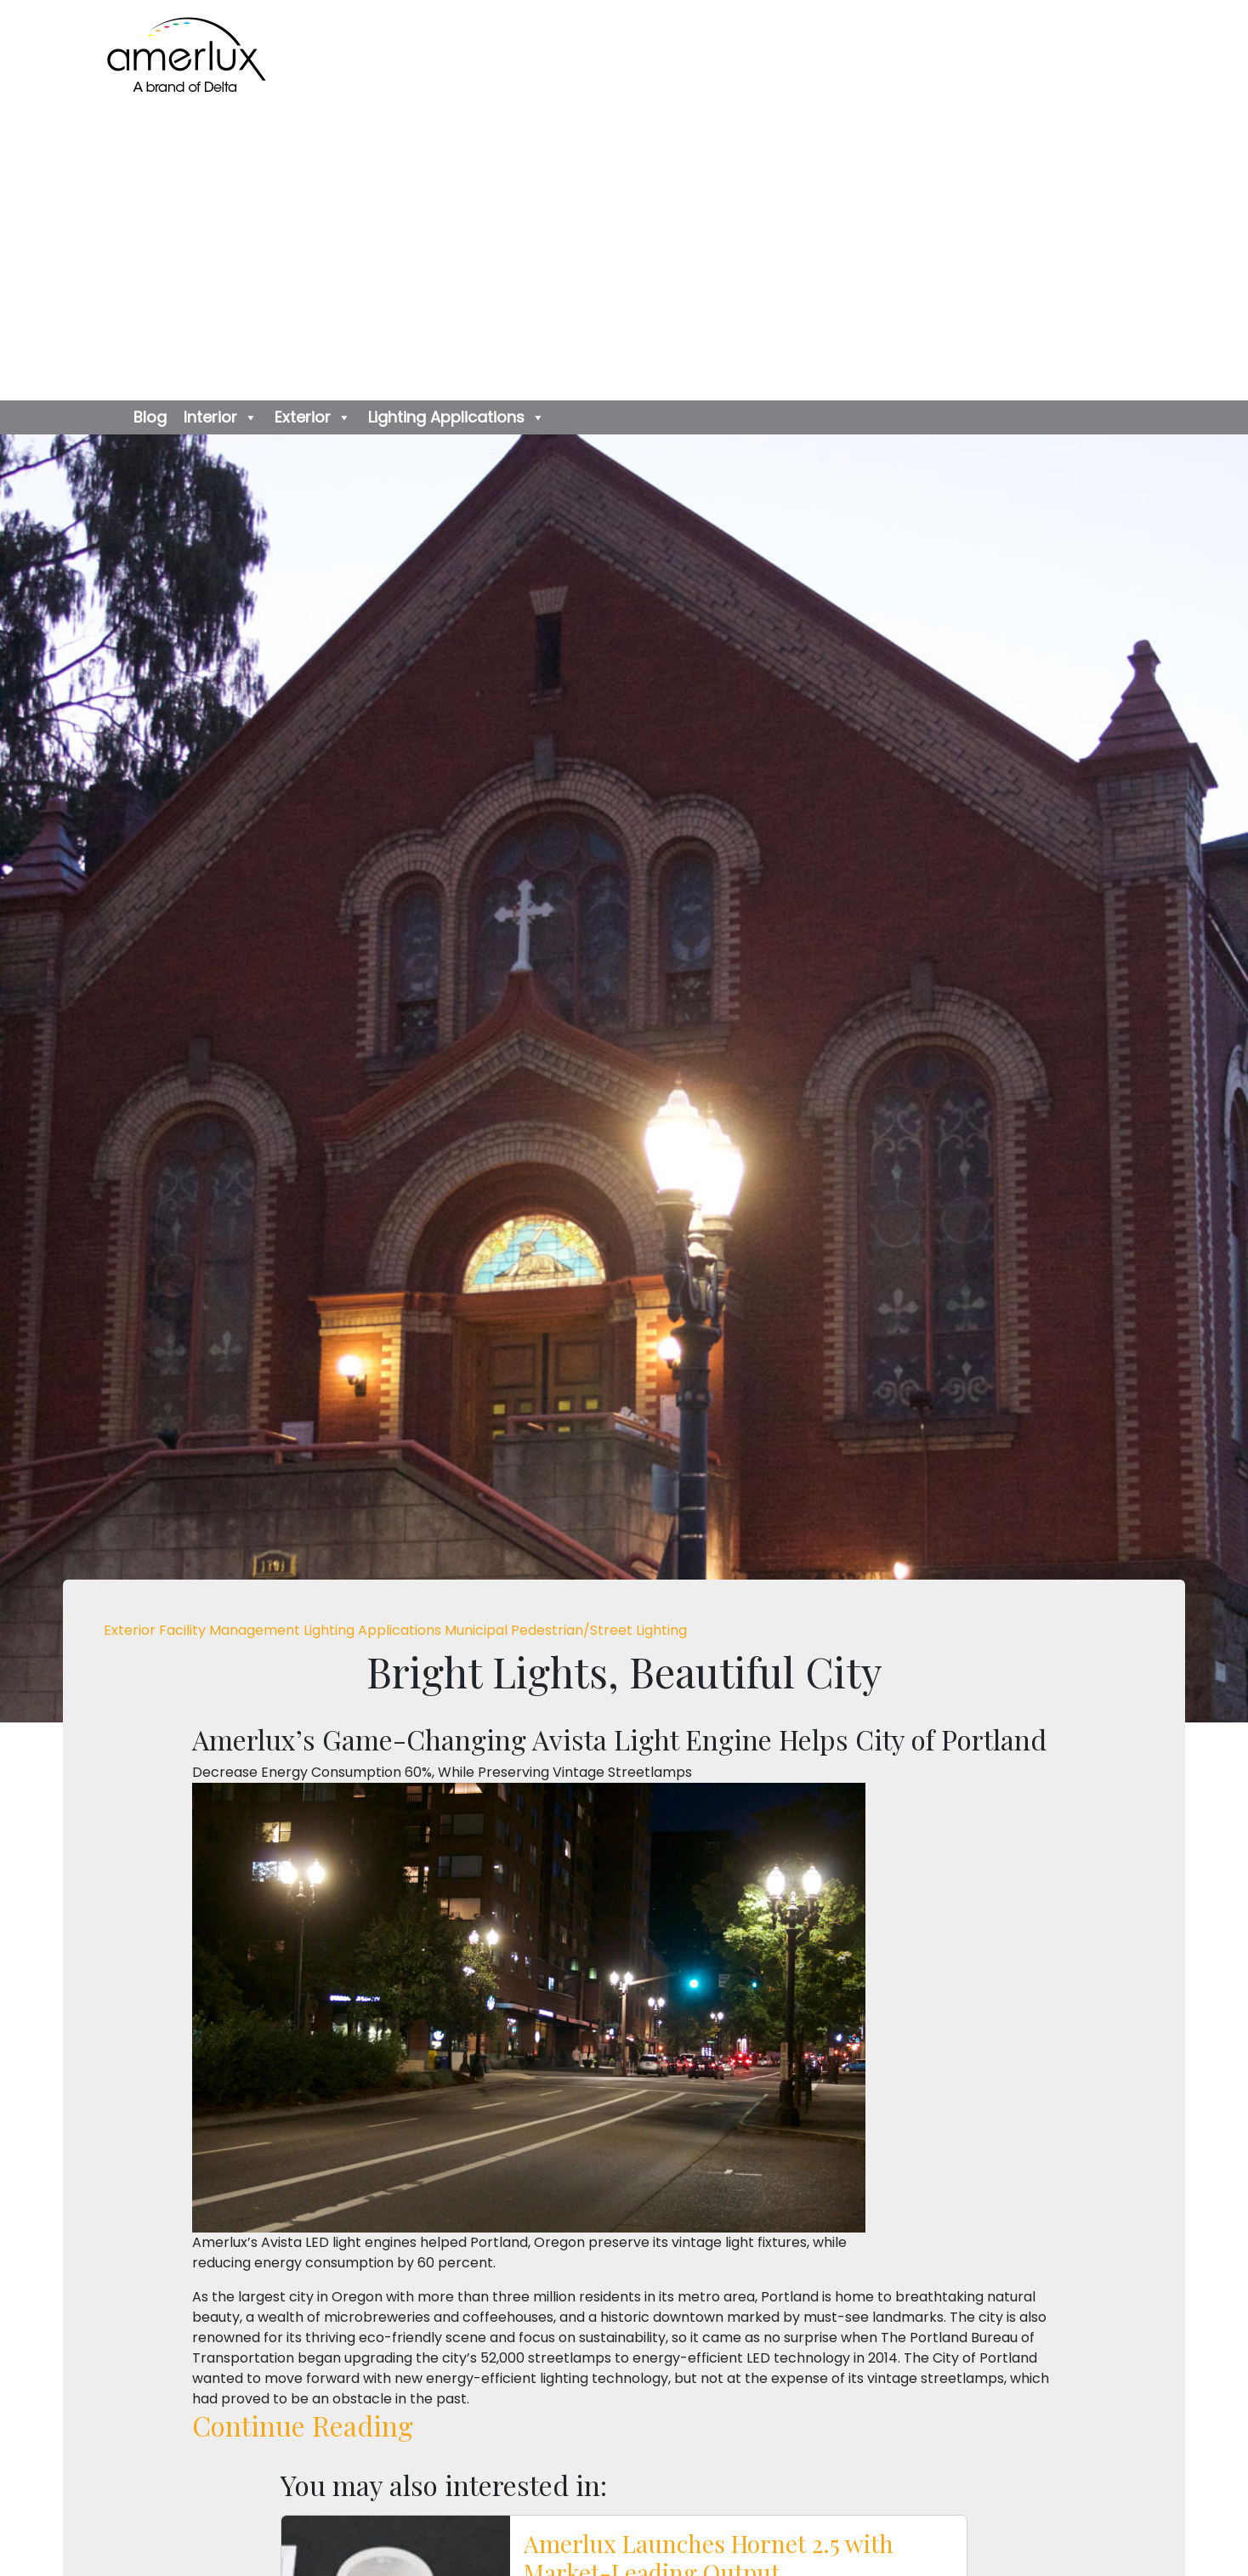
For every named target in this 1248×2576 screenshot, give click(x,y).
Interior (221, 417)
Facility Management (231, 1630)
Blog (150, 417)
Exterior (313, 417)
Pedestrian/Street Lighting (599, 1630)
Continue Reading (302, 2425)
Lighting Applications (456, 417)
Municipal (478, 1630)
